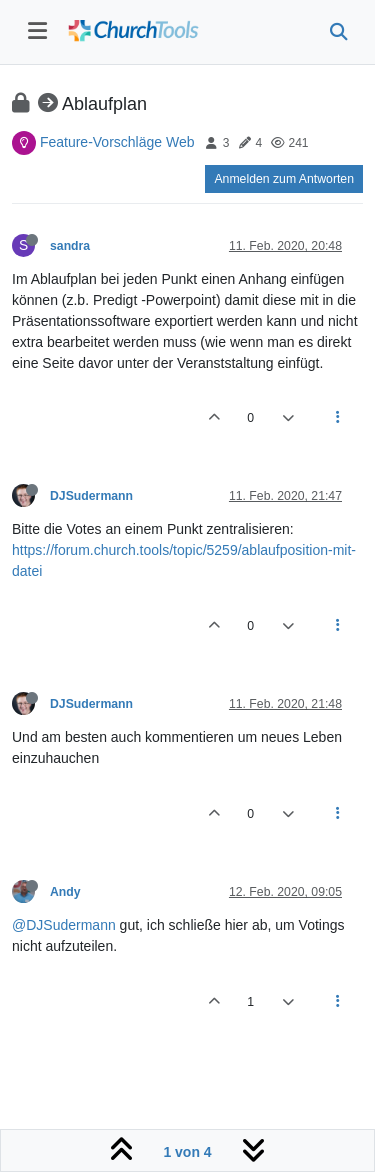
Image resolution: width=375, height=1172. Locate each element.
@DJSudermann (64, 925)
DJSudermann (91, 496)
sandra (70, 246)
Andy (65, 892)
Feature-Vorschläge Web (117, 142)
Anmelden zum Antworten (284, 179)
